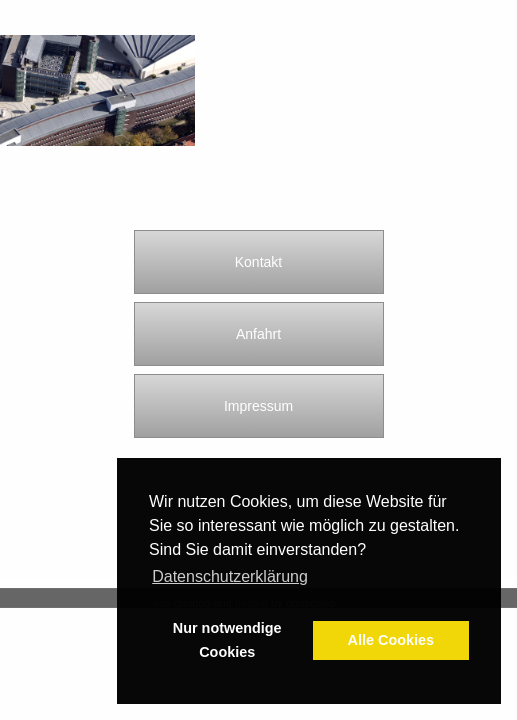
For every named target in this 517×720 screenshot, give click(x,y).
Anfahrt (258, 334)
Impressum (258, 406)
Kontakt (258, 262)
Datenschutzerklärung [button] (230, 576)
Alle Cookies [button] (391, 640)
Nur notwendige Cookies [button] (227, 640)
